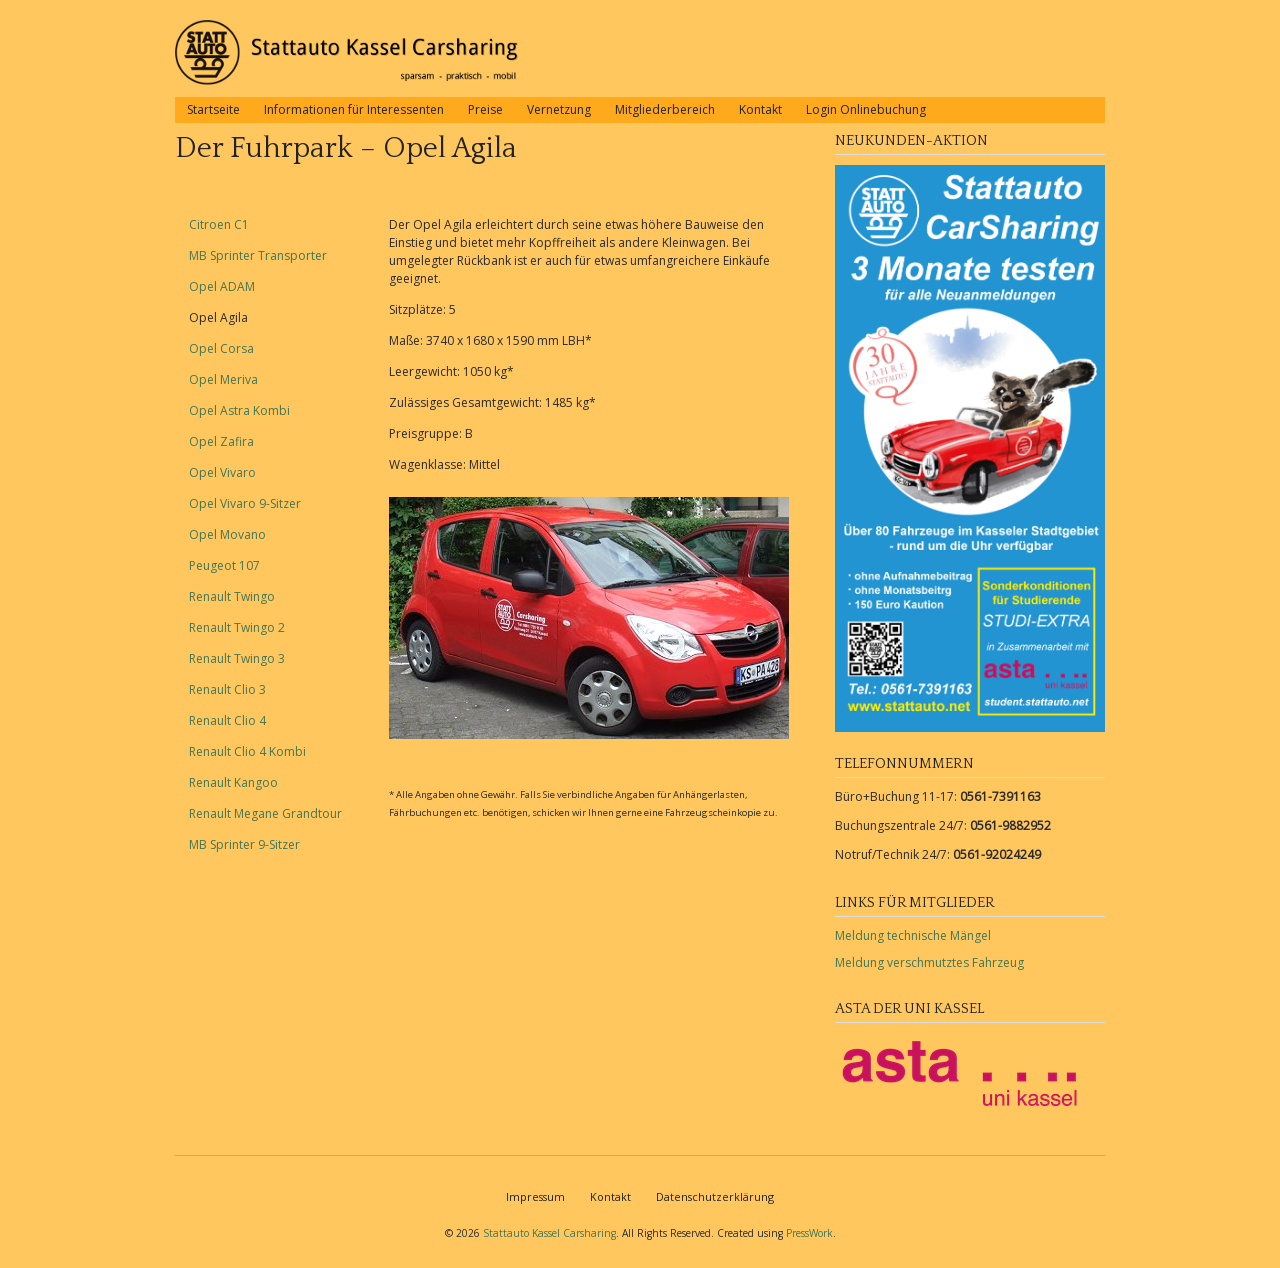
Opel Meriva (223, 379)
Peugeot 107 (224, 565)
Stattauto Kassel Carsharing (549, 1233)
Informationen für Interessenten (354, 109)
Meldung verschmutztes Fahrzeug (929, 962)
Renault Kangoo (233, 782)
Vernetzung (559, 109)
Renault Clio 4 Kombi (247, 751)
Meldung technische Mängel (913, 935)
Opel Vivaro (222, 472)
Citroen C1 (219, 224)
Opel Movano (227, 534)
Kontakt (760, 109)
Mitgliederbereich (665, 109)
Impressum (535, 1196)
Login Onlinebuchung (866, 109)
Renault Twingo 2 (237, 627)
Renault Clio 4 (227, 720)
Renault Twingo (232, 596)
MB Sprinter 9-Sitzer (244, 844)
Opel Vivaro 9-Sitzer (245, 503)
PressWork (809, 1233)
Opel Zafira (221, 441)
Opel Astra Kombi (239, 410)
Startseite (213, 109)
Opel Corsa (221, 348)
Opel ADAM (222, 286)
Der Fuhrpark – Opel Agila (346, 148)
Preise (485, 109)
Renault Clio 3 (227, 689)
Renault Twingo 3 (237, 658)
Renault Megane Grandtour (265, 813)
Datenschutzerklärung (715, 1196)
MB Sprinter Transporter (258, 255)
